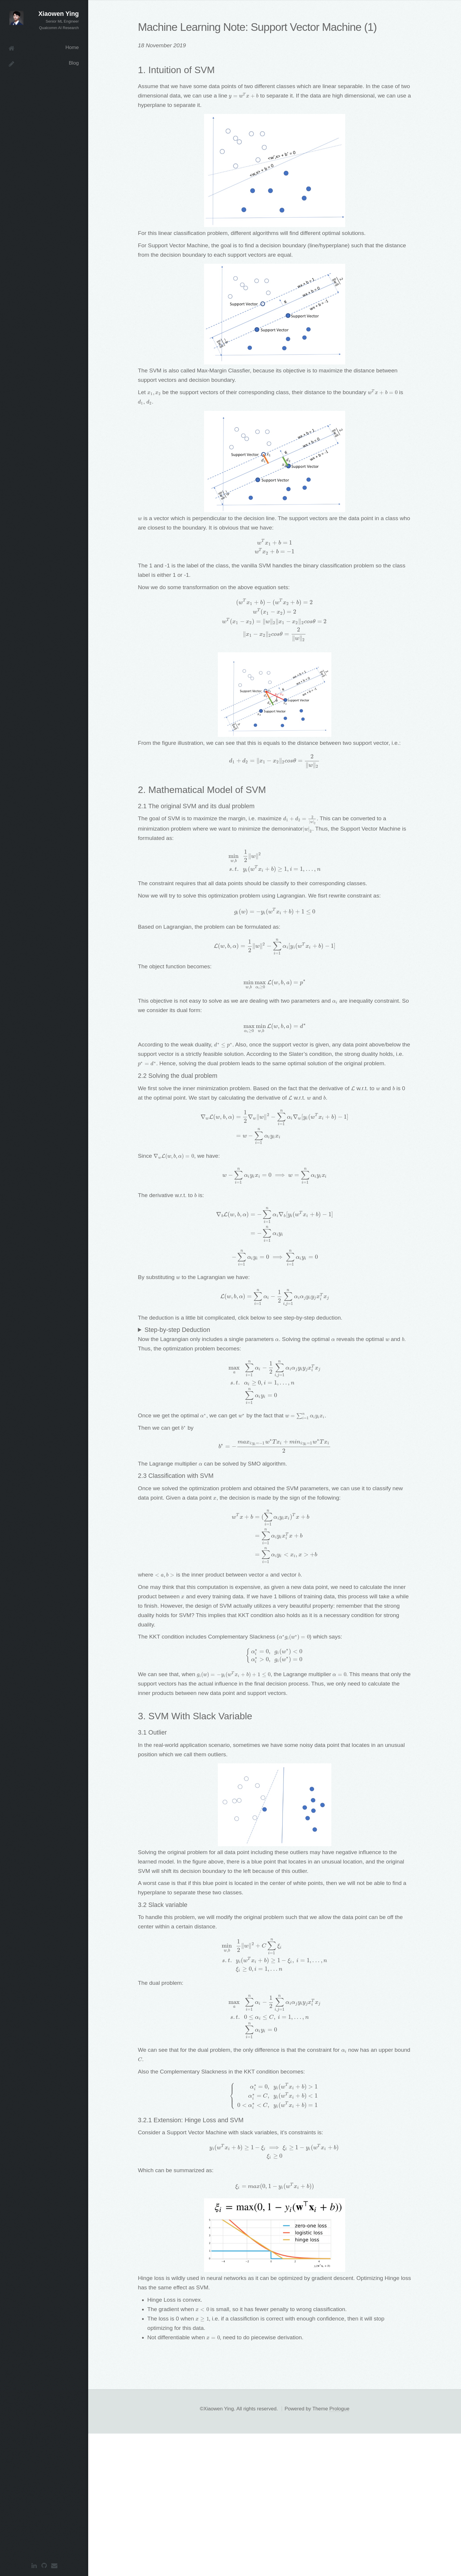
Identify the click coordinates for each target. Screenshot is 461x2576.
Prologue (339, 2551)
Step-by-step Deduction (177, 1365)
